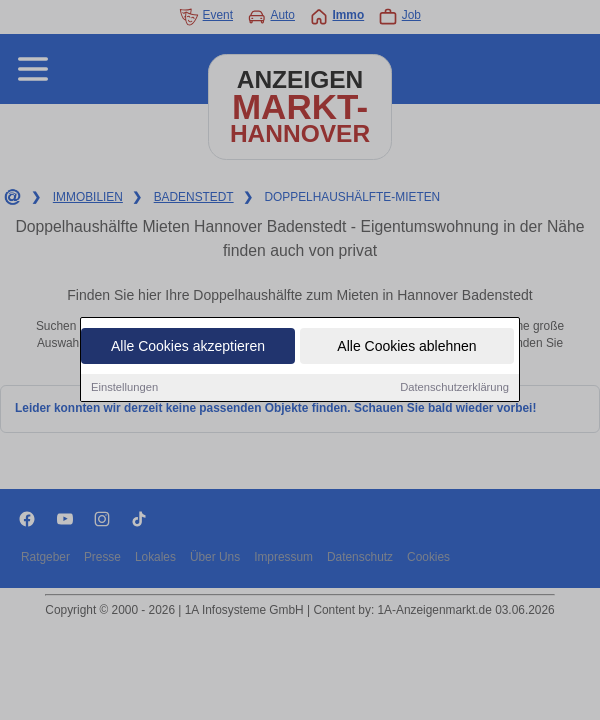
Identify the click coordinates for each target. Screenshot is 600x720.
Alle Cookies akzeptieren (188, 347)
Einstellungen (124, 388)
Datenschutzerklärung (454, 388)
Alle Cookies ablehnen (406, 347)
